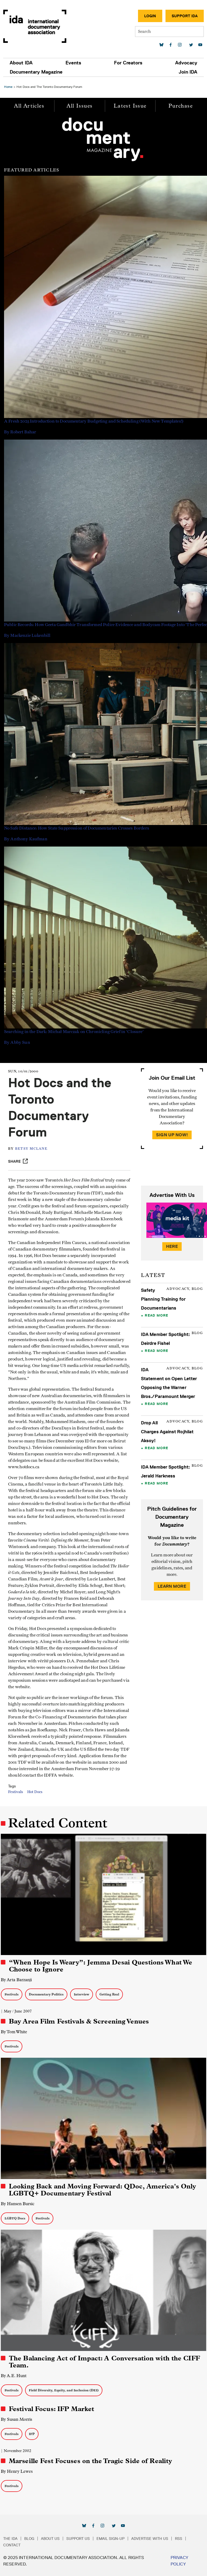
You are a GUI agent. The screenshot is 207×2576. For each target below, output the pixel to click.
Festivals (15, 1792)
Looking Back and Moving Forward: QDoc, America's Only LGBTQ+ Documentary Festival (102, 2190)
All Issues (79, 106)
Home (8, 86)
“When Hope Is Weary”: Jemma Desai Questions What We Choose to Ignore (100, 1966)
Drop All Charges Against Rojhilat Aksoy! (167, 1431)
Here (172, 1246)
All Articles (29, 106)
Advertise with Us (149, 2538)
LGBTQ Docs (15, 2218)
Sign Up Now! (172, 1134)
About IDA (21, 63)
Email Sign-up (110, 2538)
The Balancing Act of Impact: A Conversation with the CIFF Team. (104, 2362)
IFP (32, 2434)
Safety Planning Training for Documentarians (163, 1299)
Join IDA (188, 72)
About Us (50, 2538)
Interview (81, 1994)
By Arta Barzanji (16, 1979)
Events (73, 63)
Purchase (180, 106)
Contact (11, 2545)
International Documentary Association (34, 26)
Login (150, 15)
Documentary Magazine (36, 72)
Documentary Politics (46, 1994)
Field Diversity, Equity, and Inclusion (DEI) (64, 2390)
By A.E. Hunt (13, 2375)
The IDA (10, 2538)
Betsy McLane (31, 1149)
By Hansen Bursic (17, 2203)
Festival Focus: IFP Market (51, 2408)
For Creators (128, 63)
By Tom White (14, 2031)
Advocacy (186, 63)
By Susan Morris (16, 2419)
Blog (29, 2538)
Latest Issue (130, 106)
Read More (156, 1315)
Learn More (172, 1586)
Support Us (78, 2538)
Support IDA (185, 15)
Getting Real (109, 1994)
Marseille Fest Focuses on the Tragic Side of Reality (90, 2460)
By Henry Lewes (17, 2471)
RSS (178, 2538)
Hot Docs (34, 1792)
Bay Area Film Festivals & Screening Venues (79, 2021)
